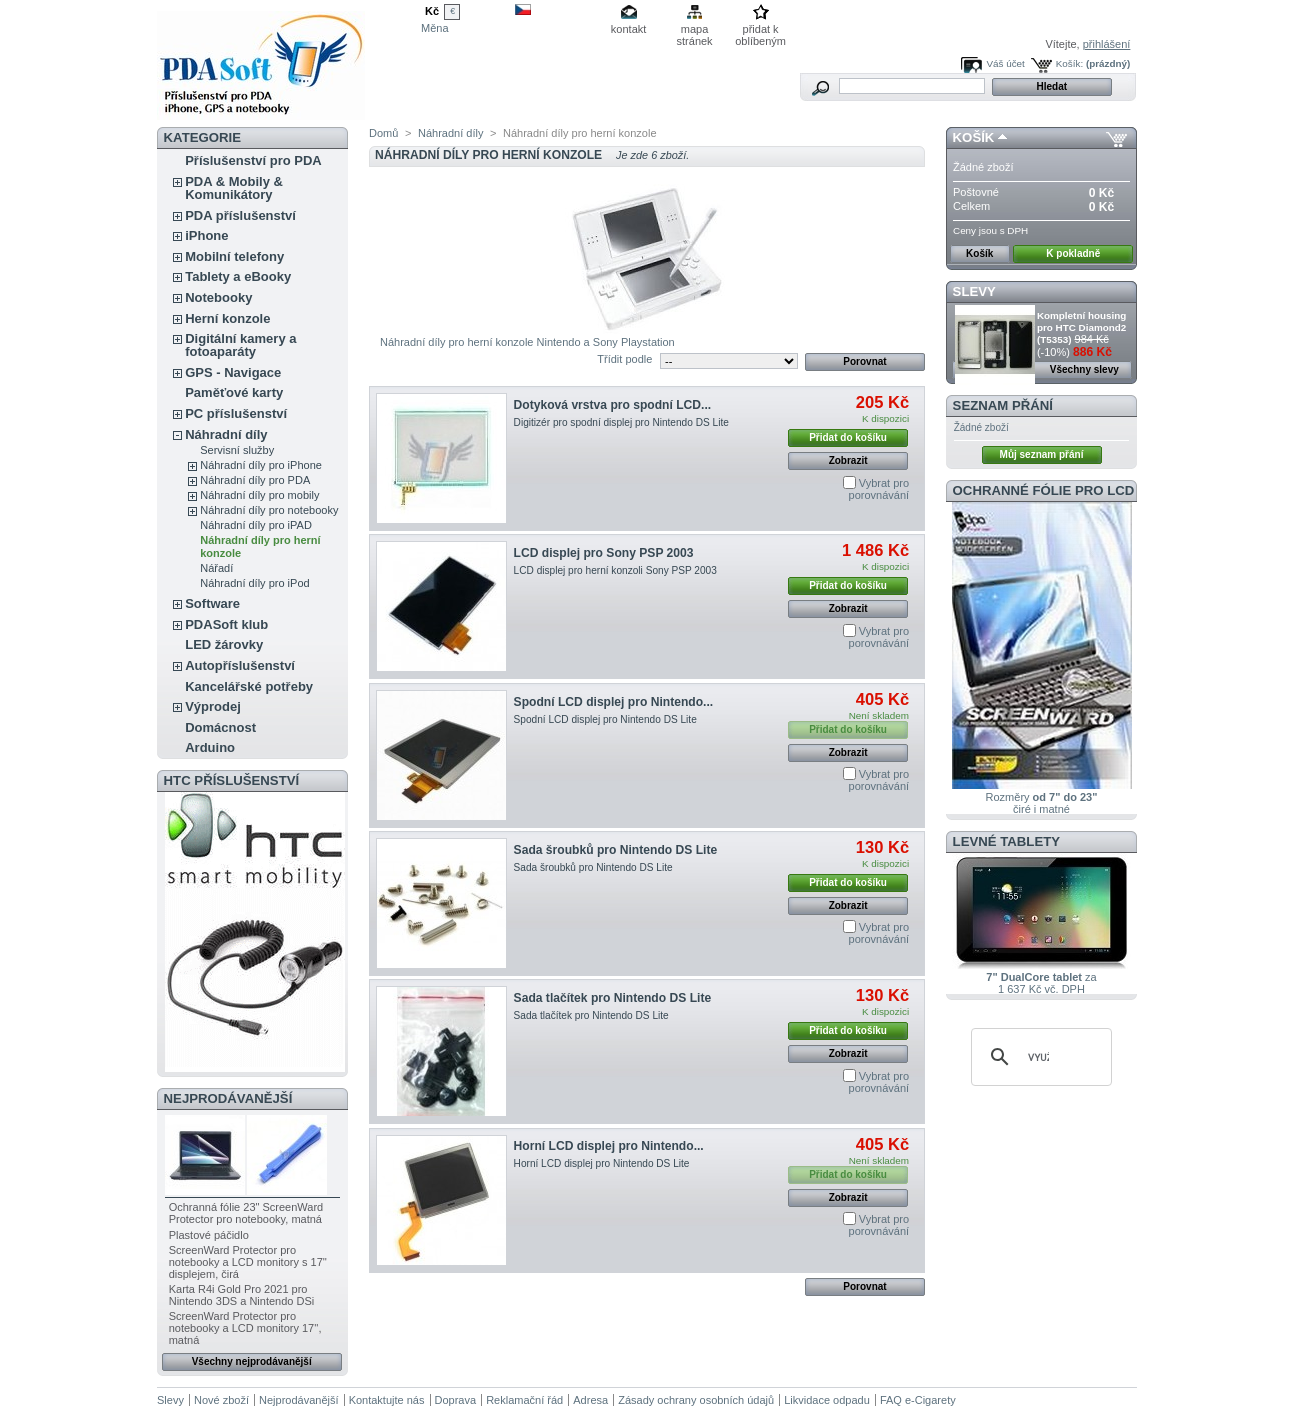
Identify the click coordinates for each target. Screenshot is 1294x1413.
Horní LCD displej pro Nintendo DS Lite (602, 1163)
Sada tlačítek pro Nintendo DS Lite (613, 998)
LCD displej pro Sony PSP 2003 (604, 553)
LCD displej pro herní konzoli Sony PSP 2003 (615, 570)
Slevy (974, 291)
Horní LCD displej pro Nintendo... (609, 1146)
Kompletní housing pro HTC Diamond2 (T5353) (1081, 327)
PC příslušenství (236, 413)
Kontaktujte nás (387, 1400)
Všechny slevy (1084, 369)
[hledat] (1038, 1057)
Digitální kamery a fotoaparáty (240, 345)
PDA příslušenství (240, 215)
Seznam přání (1003, 405)
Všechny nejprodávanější (252, 1361)
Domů (383, 133)
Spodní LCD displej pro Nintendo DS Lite (605, 719)
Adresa (590, 1400)
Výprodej (213, 706)
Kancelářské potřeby (249, 686)
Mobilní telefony (234, 256)
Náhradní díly (226, 434)
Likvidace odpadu (827, 1400)
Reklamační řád (524, 1400)
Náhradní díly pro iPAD (256, 525)
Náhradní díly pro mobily (259, 495)
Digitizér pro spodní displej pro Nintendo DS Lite (621, 422)
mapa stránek (695, 30)
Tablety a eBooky (238, 276)
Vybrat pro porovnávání (879, 489)
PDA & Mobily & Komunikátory (234, 188)
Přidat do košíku (848, 437)
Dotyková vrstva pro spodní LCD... (613, 405)
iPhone (206, 235)
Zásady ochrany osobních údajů (696, 1400)
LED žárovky (224, 644)
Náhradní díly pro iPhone (261, 465)
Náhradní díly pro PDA (255, 480)
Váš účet (1005, 63)
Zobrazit (848, 460)
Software (212, 603)
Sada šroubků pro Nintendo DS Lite (616, 850)
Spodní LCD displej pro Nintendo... (614, 702)
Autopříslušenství (240, 665)
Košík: (1069, 63)
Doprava (456, 1400)
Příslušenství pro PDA (253, 160)
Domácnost (220, 727)
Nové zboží (221, 1400)
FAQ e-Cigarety (918, 1400)
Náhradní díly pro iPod (254, 583)
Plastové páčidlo (209, 1235)
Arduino (210, 747)
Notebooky (218, 297)
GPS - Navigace (233, 372)
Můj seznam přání (1042, 454)
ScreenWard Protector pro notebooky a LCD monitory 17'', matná (245, 1328)
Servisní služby (237, 450)
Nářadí (216, 568)
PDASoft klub (226, 624)
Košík (974, 137)
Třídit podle (624, 359)
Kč (432, 11)
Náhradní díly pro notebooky (269, 510)
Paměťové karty (234, 392)
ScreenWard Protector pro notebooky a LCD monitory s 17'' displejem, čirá (248, 1262)
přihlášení (1107, 44)
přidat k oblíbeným (760, 30)
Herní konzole (227, 318)
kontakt (628, 29)
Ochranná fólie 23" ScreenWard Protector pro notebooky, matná (246, 1213)
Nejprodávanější (228, 1098)
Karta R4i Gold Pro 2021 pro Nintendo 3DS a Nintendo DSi (242, 1295)
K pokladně (1073, 253)
